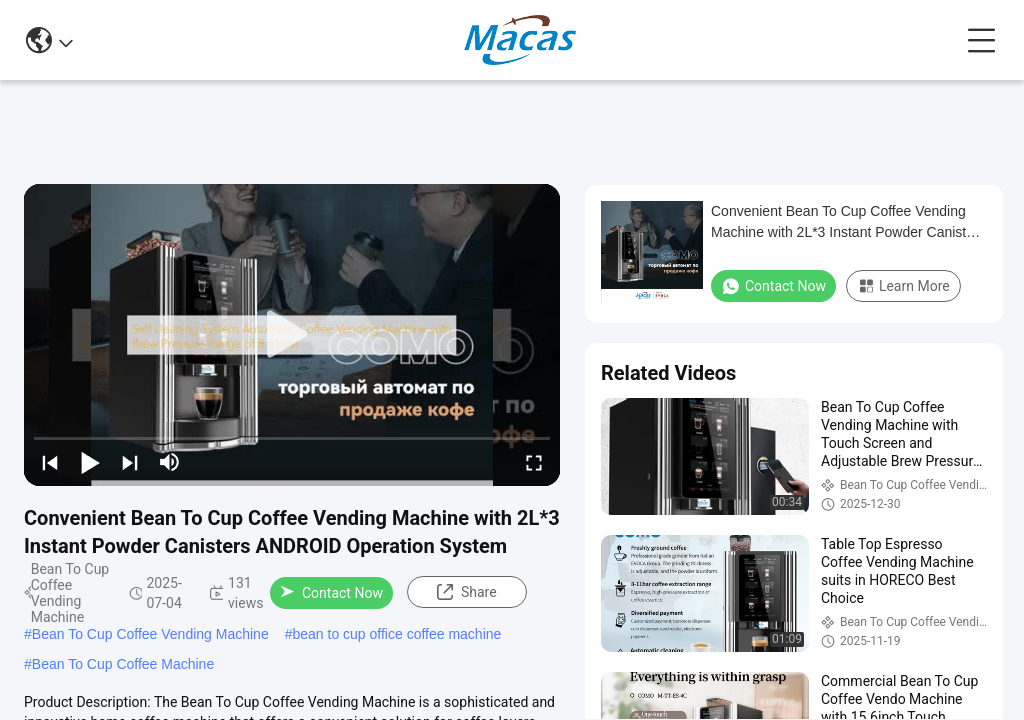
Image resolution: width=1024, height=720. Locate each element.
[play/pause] (90, 462)
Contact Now (331, 593)
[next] (130, 462)
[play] (292, 335)
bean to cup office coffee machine (396, 634)
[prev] (50, 462)
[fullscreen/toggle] (534, 462)
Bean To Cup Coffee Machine (123, 664)
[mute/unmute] (170, 462)
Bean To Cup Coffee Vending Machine (150, 634)
